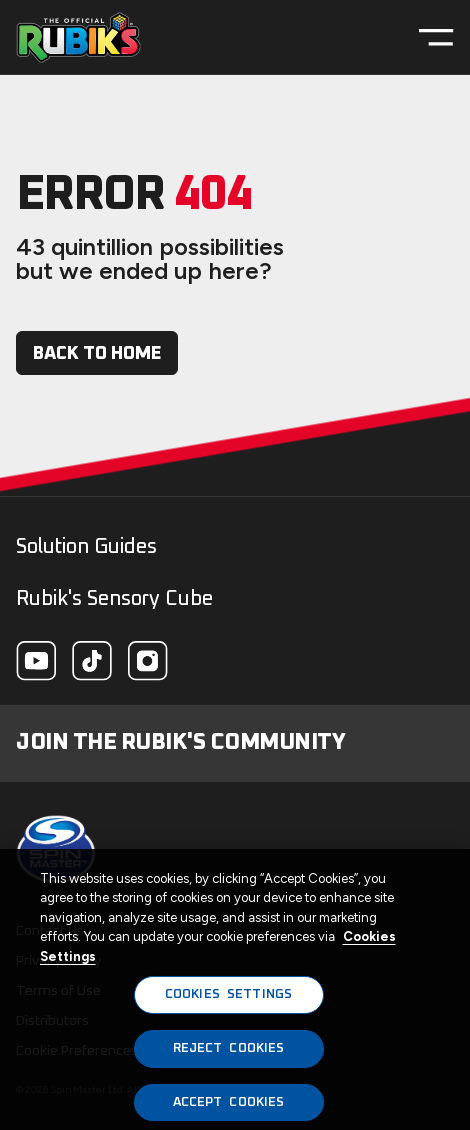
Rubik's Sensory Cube (114, 599)
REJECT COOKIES (229, 1052)
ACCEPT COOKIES (229, 1106)
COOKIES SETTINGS (228, 999)
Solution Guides (86, 547)
